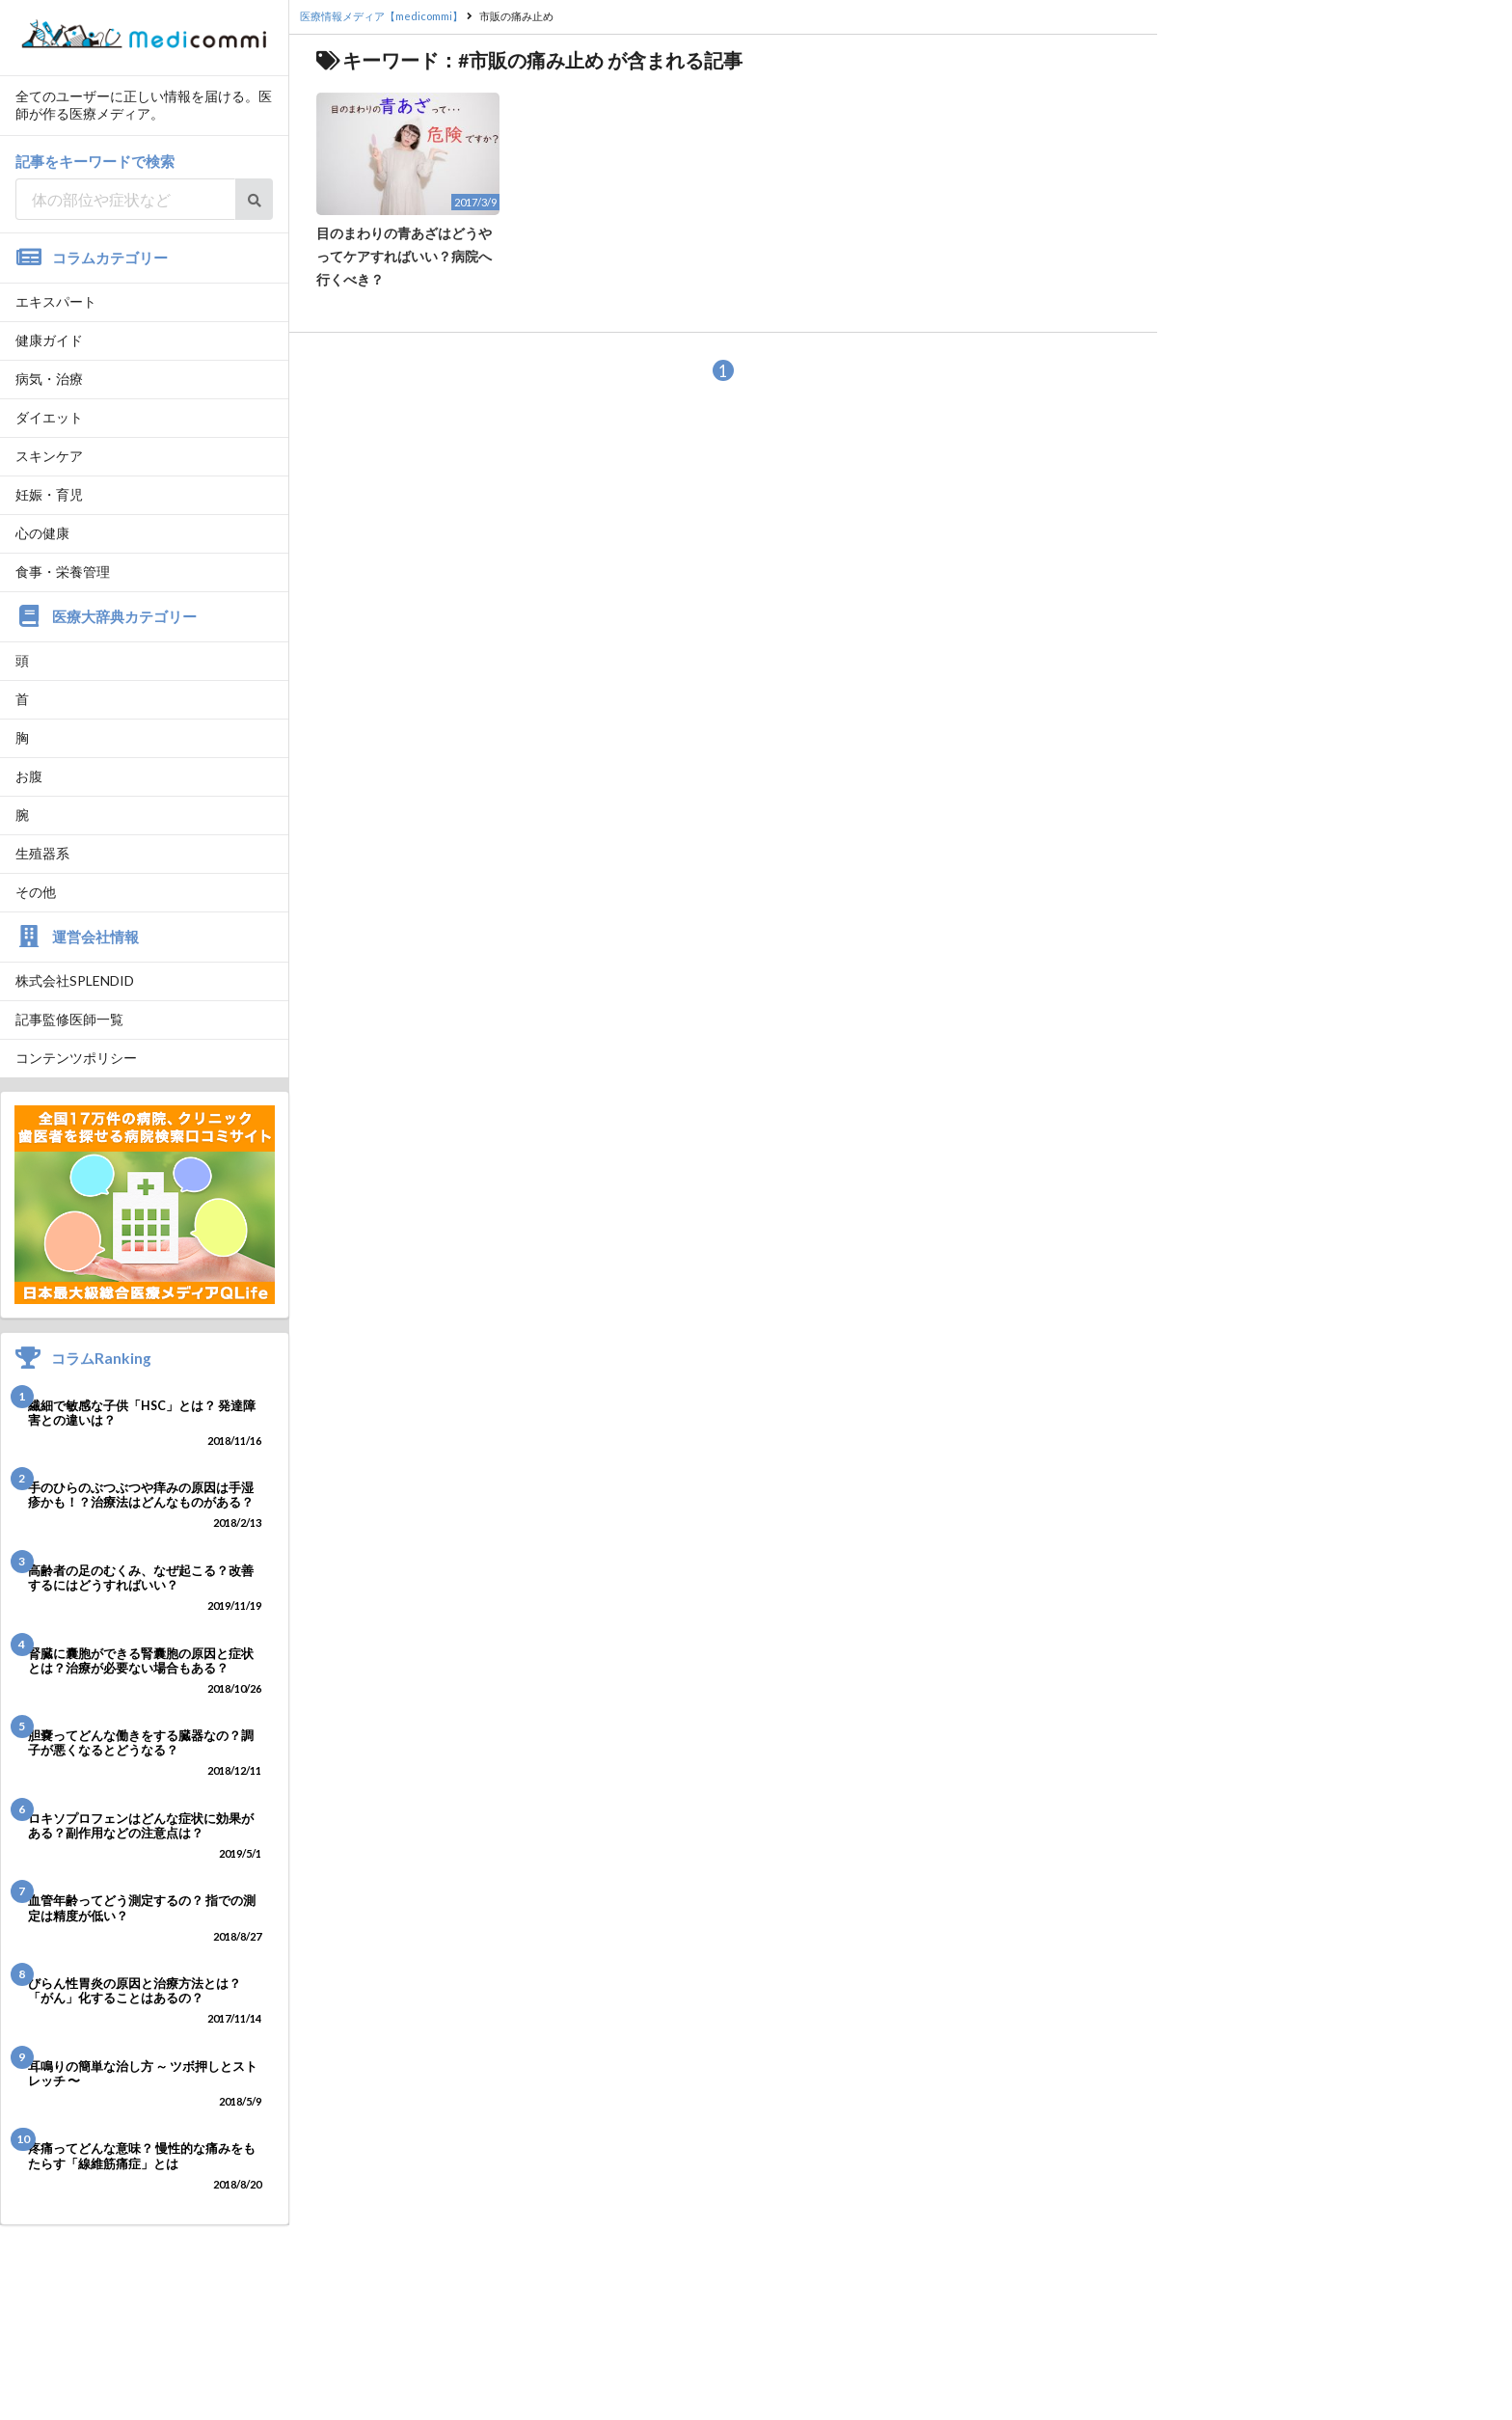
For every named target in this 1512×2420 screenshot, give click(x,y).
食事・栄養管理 (62, 571)
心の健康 (42, 533)
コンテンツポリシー (76, 1057)
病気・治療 (49, 378)
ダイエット (49, 417)
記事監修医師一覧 (69, 1019)
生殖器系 (42, 853)
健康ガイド (49, 340)
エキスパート (55, 301)
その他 (35, 892)
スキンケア (49, 456)
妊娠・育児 (49, 494)
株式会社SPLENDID (74, 980)
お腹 (28, 776)
